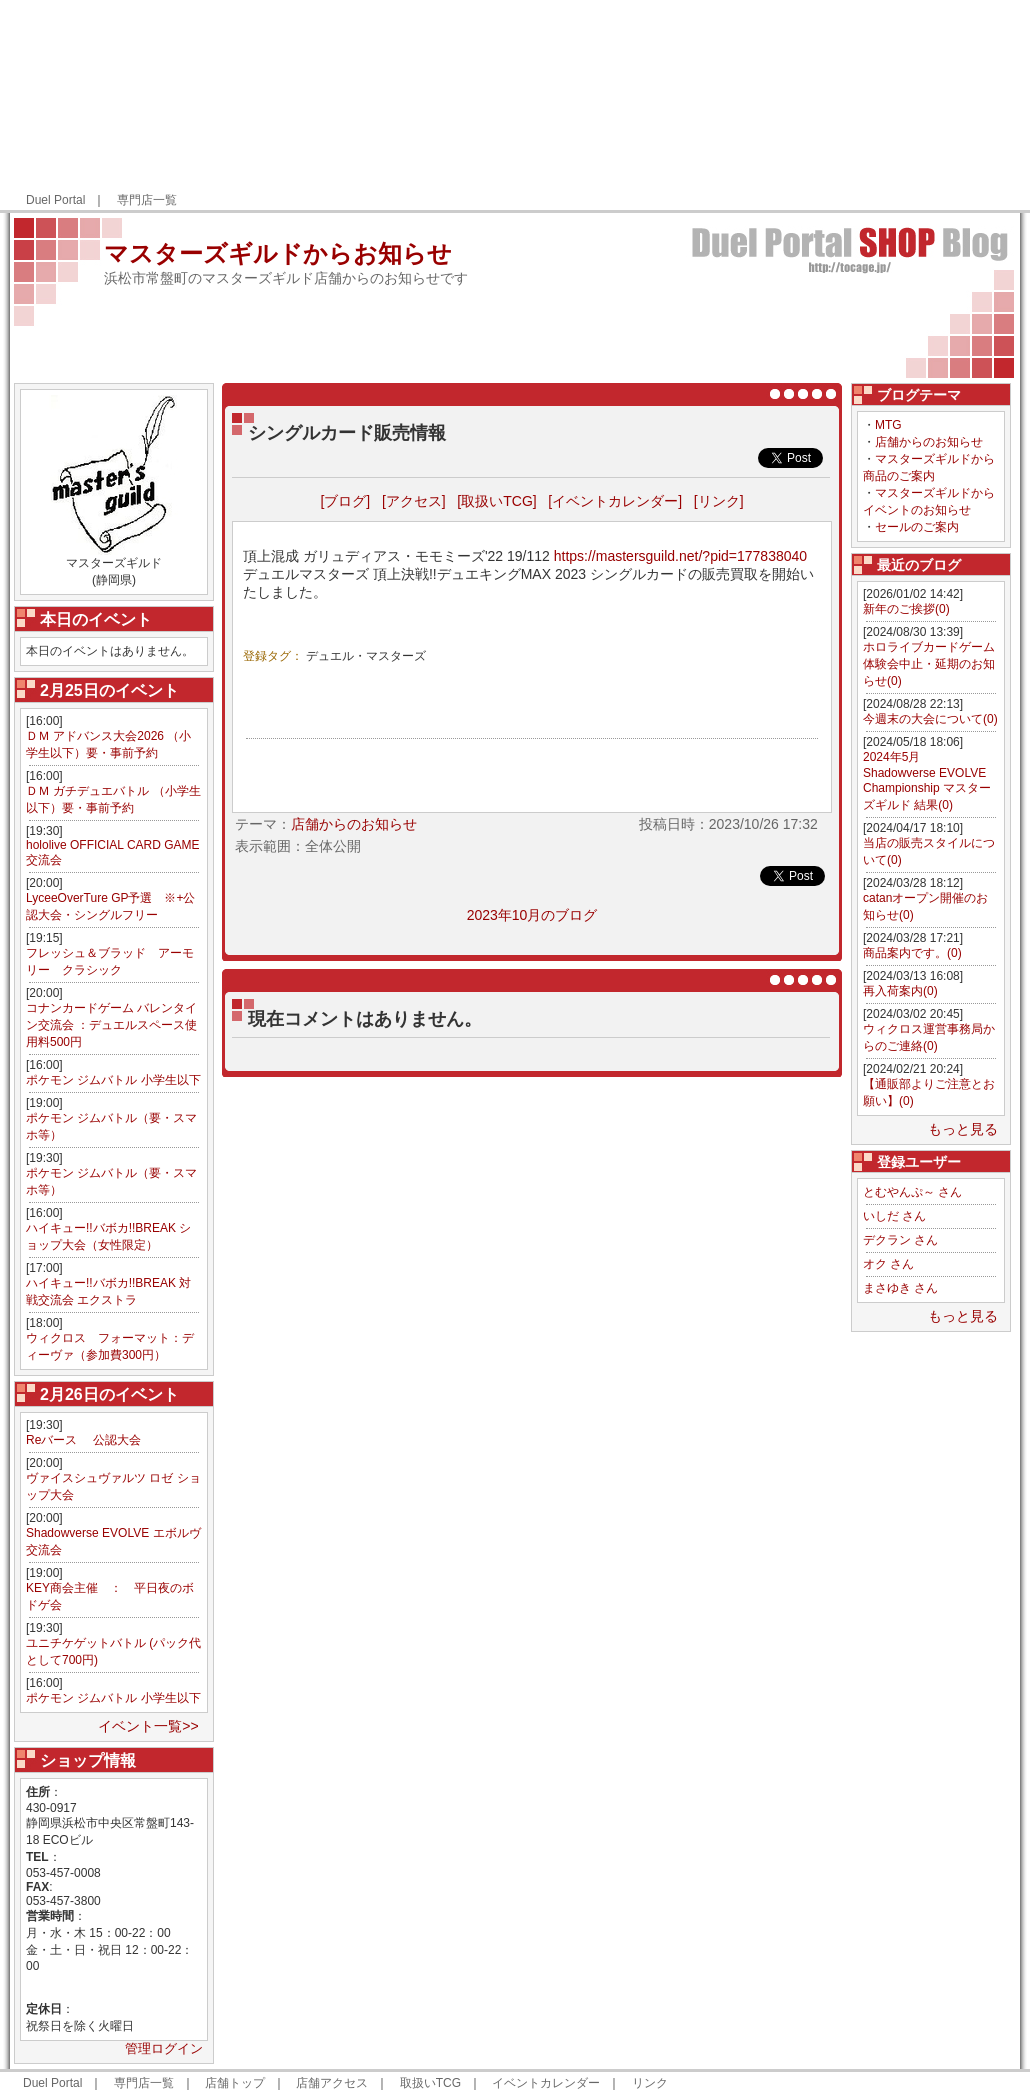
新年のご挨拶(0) (906, 609)
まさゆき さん (900, 1288)
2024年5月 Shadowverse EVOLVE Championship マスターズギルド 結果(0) (927, 781)
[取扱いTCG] (496, 501)
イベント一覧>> (148, 1726)
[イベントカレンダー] (615, 501)
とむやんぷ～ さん (912, 1192)
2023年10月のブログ (532, 915)
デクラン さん (900, 1240)
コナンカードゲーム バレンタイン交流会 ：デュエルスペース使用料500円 (111, 1025)
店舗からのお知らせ (929, 442)
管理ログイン (164, 2048)
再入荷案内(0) (900, 991)
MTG (888, 425)
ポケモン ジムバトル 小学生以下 (113, 1080)
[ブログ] (345, 501)
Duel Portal (55, 200)
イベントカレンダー (546, 2083)
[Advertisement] (892, 106)
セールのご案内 (917, 527)
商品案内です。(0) (912, 953)
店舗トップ (235, 2083)
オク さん (888, 1264)
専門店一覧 (147, 200)
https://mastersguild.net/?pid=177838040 (680, 556)
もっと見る (963, 1129)
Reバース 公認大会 (83, 1440)
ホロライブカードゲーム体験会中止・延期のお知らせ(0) (929, 664)
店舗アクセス (332, 2083)
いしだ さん (894, 1216)
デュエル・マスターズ (366, 656)
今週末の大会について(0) (930, 719)
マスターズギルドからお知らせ (278, 253)
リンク (650, 2083)
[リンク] (719, 501)
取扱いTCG (430, 2083)
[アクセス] (414, 501)
